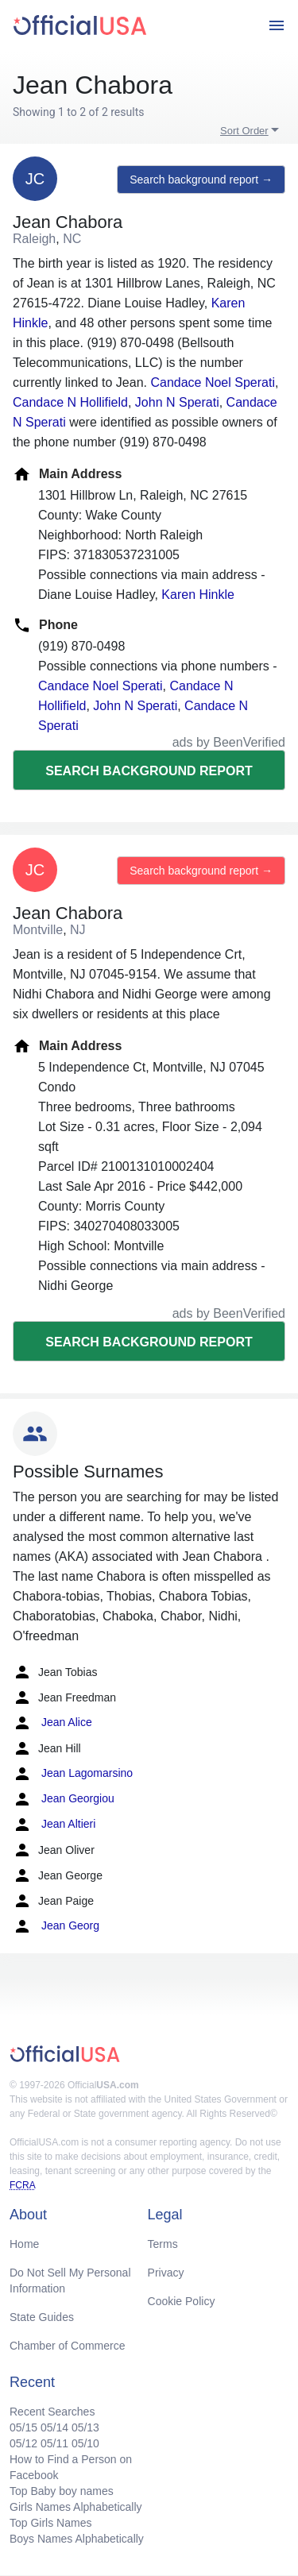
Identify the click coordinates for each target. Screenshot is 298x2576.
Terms (163, 2244)
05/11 (54, 2443)
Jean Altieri (54, 1824)
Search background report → (201, 179)
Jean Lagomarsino (73, 1773)
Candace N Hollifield (70, 402)
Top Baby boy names (62, 2491)
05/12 (23, 2443)
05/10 (85, 2443)
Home (24, 2244)
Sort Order (244, 131)
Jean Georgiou (63, 1799)
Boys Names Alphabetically (77, 2538)
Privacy (166, 2272)
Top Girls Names (50, 2522)
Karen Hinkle (197, 594)
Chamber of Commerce (68, 2345)
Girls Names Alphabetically (76, 2507)
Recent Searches (52, 2411)
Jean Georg (56, 1926)
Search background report (148, 771)
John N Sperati (177, 402)
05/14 (54, 2427)
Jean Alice (52, 1722)
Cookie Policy (181, 2301)
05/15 (23, 2427)
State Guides (42, 2317)
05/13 (85, 2427)
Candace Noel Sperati (212, 382)
